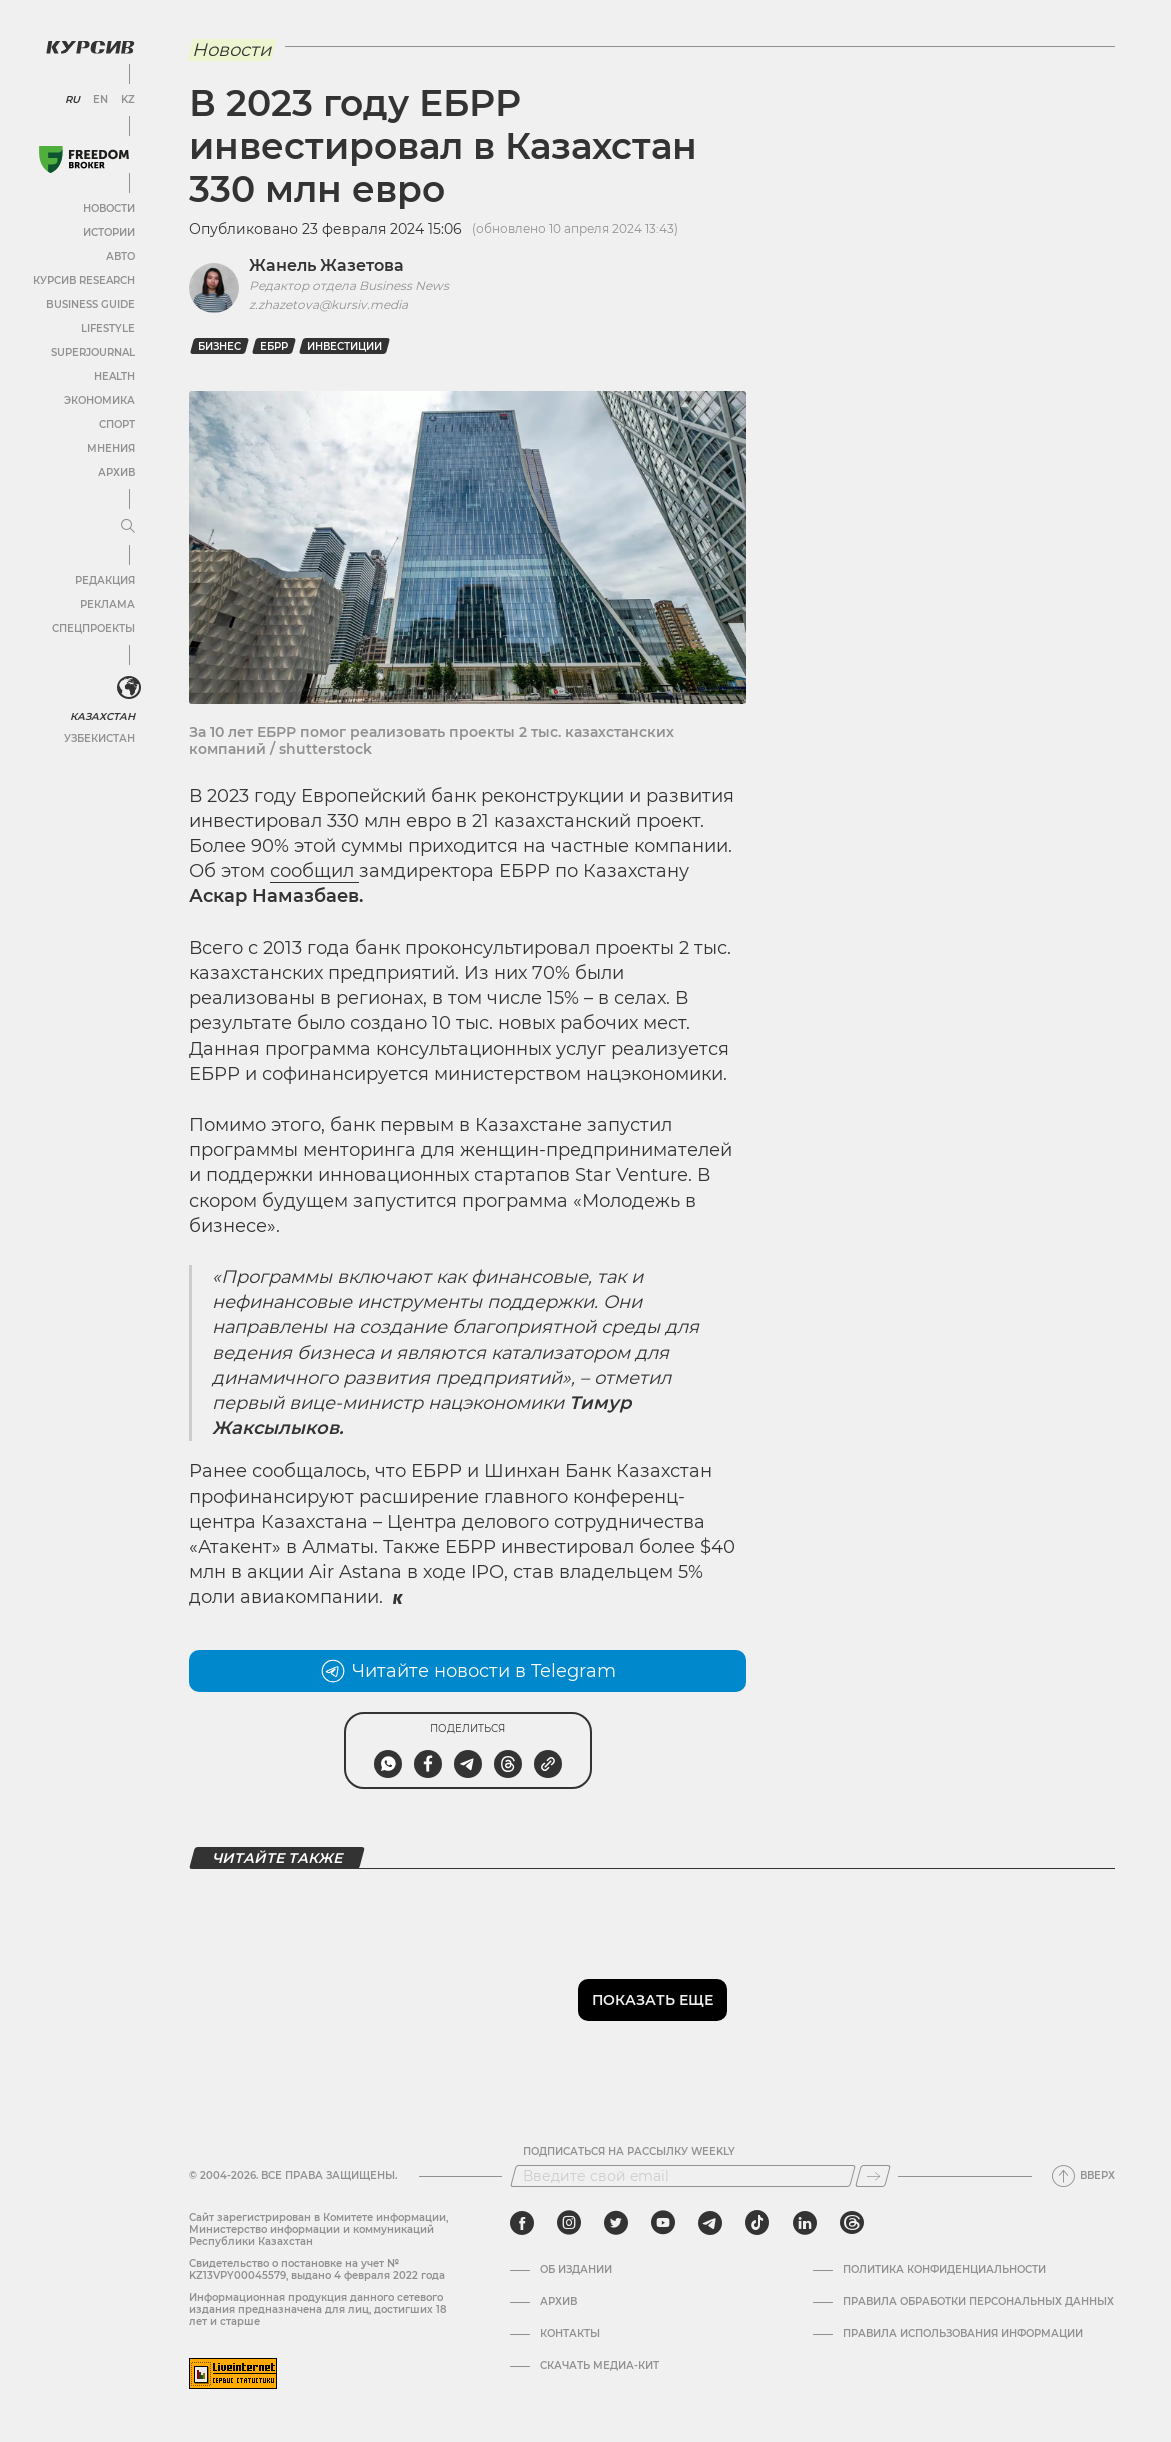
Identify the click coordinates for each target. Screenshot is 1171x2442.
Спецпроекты (93, 628)
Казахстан (102, 716)
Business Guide (90, 304)
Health (114, 376)
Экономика (99, 400)
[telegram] (710, 2223)
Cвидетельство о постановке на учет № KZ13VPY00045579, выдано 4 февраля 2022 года (317, 2269)
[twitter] (616, 2223)
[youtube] (663, 2223)
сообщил (314, 871)
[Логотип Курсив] (90, 47)
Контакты (570, 2334)
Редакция (105, 580)
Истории (109, 232)
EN (100, 100)
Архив (116, 472)
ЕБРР (274, 346)
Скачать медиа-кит (599, 2366)
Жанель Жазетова (326, 265)
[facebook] (522, 2223)
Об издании (576, 2270)
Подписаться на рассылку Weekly (629, 2152)
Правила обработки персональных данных (978, 2302)
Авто (120, 256)
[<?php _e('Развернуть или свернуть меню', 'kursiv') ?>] (129, 688)
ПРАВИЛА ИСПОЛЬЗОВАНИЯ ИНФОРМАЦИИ (963, 2334)
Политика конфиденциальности (944, 2270)
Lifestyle (108, 328)
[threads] (852, 2223)
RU (72, 100)
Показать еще (652, 2000)
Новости (109, 208)
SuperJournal (93, 352)
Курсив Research (84, 280)
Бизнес (219, 346)
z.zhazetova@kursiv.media (328, 304)
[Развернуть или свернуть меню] (128, 527)
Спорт (117, 424)
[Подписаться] (873, 2176)
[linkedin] (804, 2223)
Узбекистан (99, 738)
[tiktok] (757, 2223)
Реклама (107, 604)
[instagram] (569, 2223)
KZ (128, 100)
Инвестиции (344, 346)
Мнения (111, 448)
